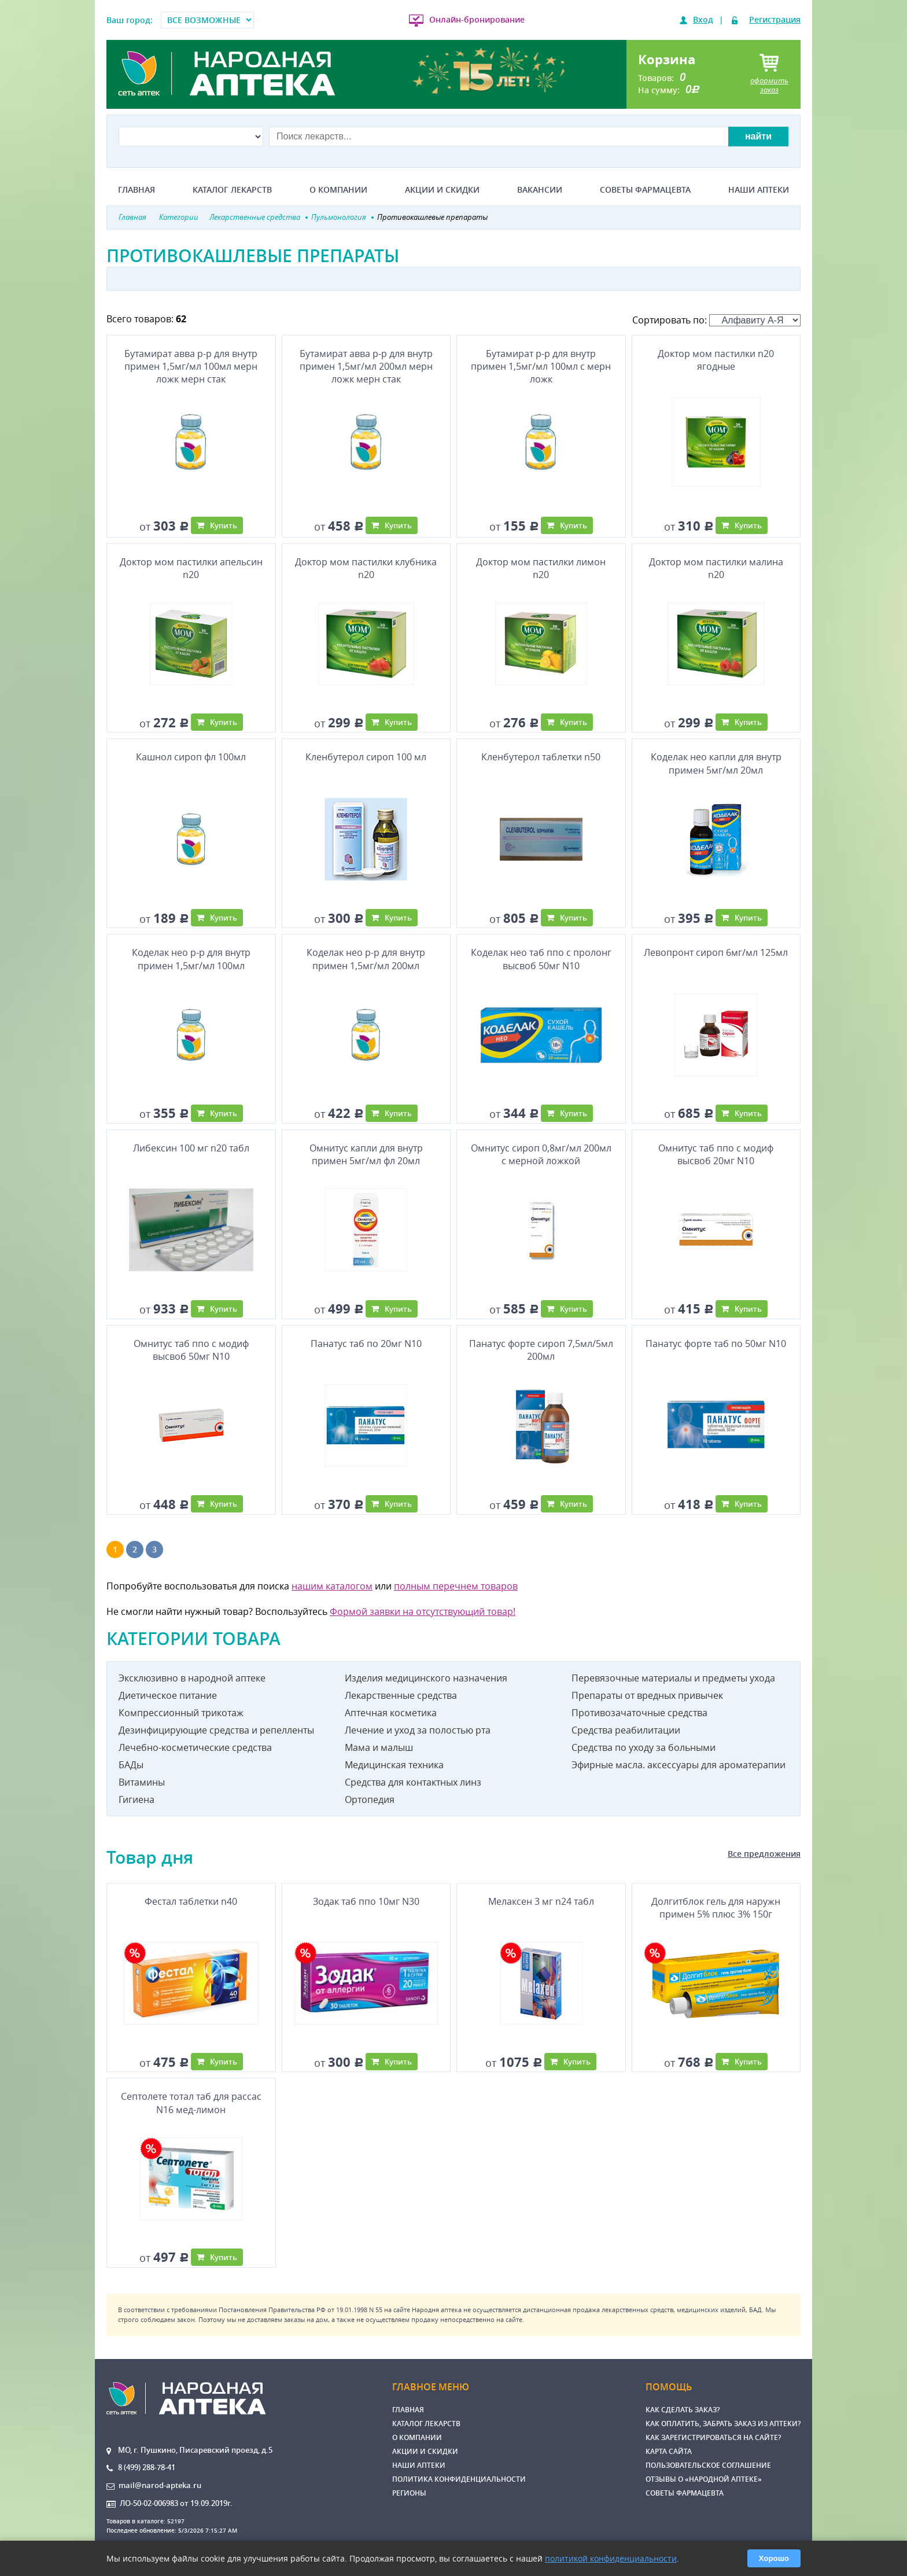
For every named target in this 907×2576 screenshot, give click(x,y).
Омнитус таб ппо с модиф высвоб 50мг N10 (191, 1350)
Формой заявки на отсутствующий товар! (422, 1611)
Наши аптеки (758, 190)
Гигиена (136, 1799)
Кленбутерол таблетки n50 (540, 756)
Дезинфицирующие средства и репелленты (216, 1730)
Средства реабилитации (626, 1730)
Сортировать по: (716, 320)
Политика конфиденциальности (459, 2479)
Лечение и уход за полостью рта (418, 1730)
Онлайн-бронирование (477, 19)
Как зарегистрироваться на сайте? (713, 2437)
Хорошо (774, 2558)
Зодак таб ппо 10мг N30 (366, 1901)
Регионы (409, 2493)
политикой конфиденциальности (611, 2558)
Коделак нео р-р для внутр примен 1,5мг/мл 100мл (191, 958)
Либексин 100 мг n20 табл (191, 1148)
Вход (703, 19)
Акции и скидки (442, 190)
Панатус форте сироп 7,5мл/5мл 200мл (541, 1350)
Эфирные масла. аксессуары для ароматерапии (679, 1764)
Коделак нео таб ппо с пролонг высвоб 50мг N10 (541, 958)
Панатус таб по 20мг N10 (366, 1343)
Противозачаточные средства (639, 1712)
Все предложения (764, 1853)
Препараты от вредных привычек (647, 1695)
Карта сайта (669, 2451)
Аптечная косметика (391, 1712)
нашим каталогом (332, 1586)
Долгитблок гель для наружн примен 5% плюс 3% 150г (715, 1907)
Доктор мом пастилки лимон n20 (541, 568)
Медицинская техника (394, 1764)
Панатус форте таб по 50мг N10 (716, 1343)
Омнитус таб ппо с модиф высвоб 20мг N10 (715, 1154)
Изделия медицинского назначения (426, 1678)
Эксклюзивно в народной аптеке (192, 1678)
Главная (136, 190)
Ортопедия (369, 1799)
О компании (338, 190)
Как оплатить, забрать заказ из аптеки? (723, 2423)
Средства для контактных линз (413, 1782)
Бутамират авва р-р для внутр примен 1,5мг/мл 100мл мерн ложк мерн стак (190, 366)
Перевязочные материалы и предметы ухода (673, 1678)
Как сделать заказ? (683, 2410)
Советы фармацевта (645, 190)
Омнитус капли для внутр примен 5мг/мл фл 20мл (366, 1154)
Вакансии (539, 190)
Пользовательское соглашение (708, 2465)
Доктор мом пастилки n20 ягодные (716, 360)
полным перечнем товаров (456, 1586)
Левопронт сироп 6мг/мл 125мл (716, 952)
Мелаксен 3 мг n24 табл (541, 1901)
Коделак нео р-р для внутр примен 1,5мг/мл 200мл (366, 958)
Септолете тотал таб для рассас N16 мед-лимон (191, 2102)
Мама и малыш (379, 1747)
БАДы (131, 1764)
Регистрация (775, 19)
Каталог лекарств (232, 190)
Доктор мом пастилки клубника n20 (366, 568)
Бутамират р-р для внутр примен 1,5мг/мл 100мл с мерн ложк (541, 366)
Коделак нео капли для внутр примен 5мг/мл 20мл (716, 763)
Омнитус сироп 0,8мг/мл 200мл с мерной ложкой (541, 1154)
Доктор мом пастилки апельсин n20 (191, 568)
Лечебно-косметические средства (195, 1747)
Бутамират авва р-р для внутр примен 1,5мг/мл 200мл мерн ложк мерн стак (366, 366)
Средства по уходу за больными (644, 1747)
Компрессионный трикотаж (181, 1712)
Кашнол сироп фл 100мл (191, 756)
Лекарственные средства (401, 1695)
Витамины (142, 1782)
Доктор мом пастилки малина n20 (716, 568)
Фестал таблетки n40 (191, 1901)
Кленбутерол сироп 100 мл (365, 756)
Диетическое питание (168, 1695)
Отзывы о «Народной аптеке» (704, 2479)
